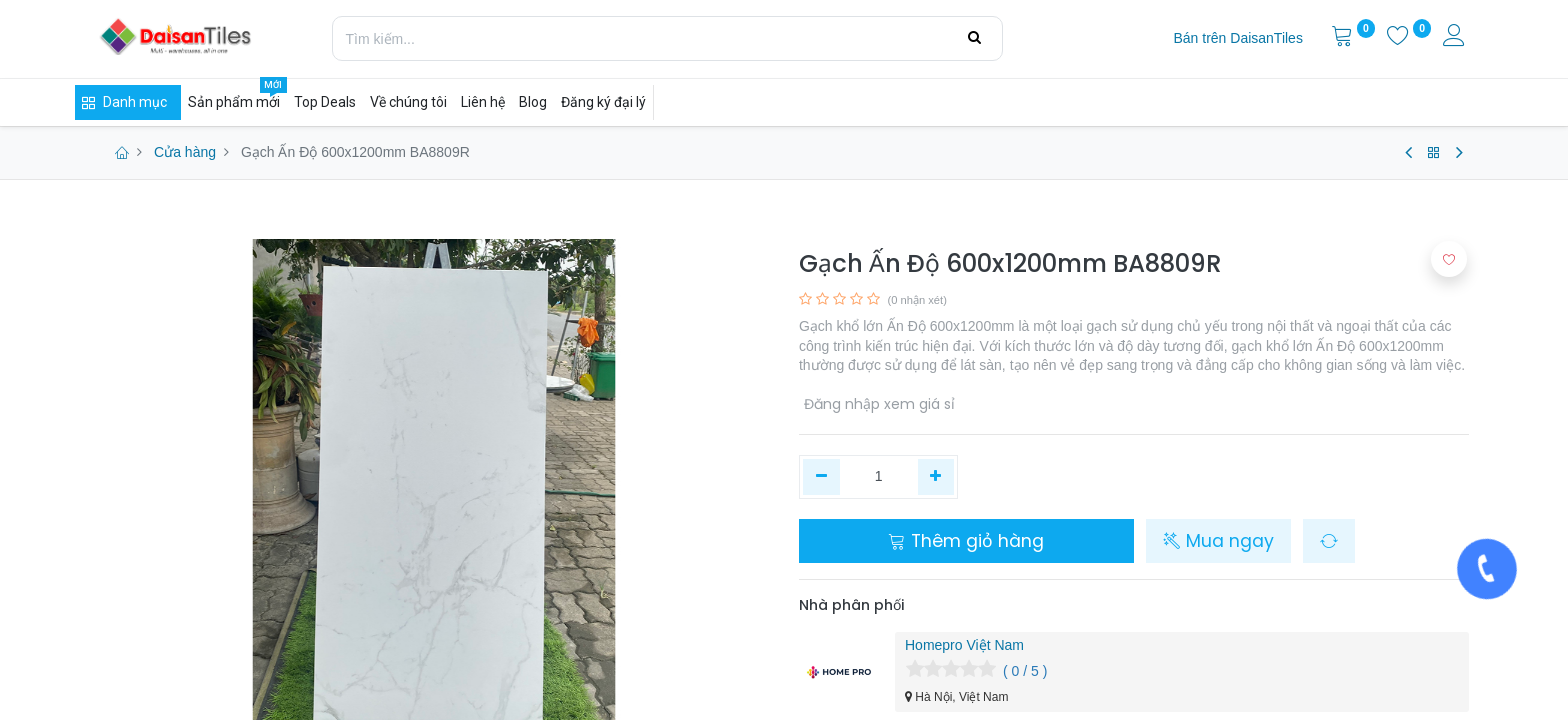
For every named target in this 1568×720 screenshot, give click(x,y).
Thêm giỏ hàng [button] (966, 541)
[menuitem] (1237, 39)
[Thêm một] (936, 477)
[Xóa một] (821, 477)
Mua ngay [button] (1218, 541)
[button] (1329, 541)
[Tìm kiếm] (974, 38)
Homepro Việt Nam (964, 645)
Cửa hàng (185, 152)
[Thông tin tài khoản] (1456, 38)
